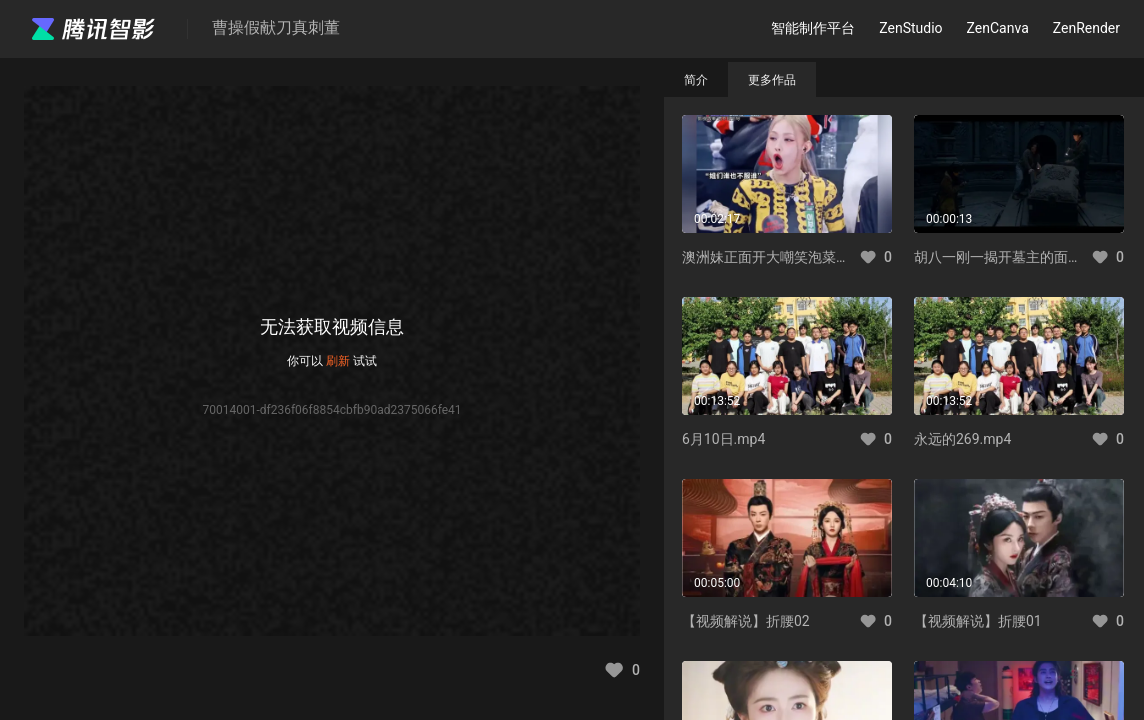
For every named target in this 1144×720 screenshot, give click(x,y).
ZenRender (1086, 28)
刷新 (338, 361)
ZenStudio (910, 28)
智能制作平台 (813, 28)
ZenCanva (998, 28)
